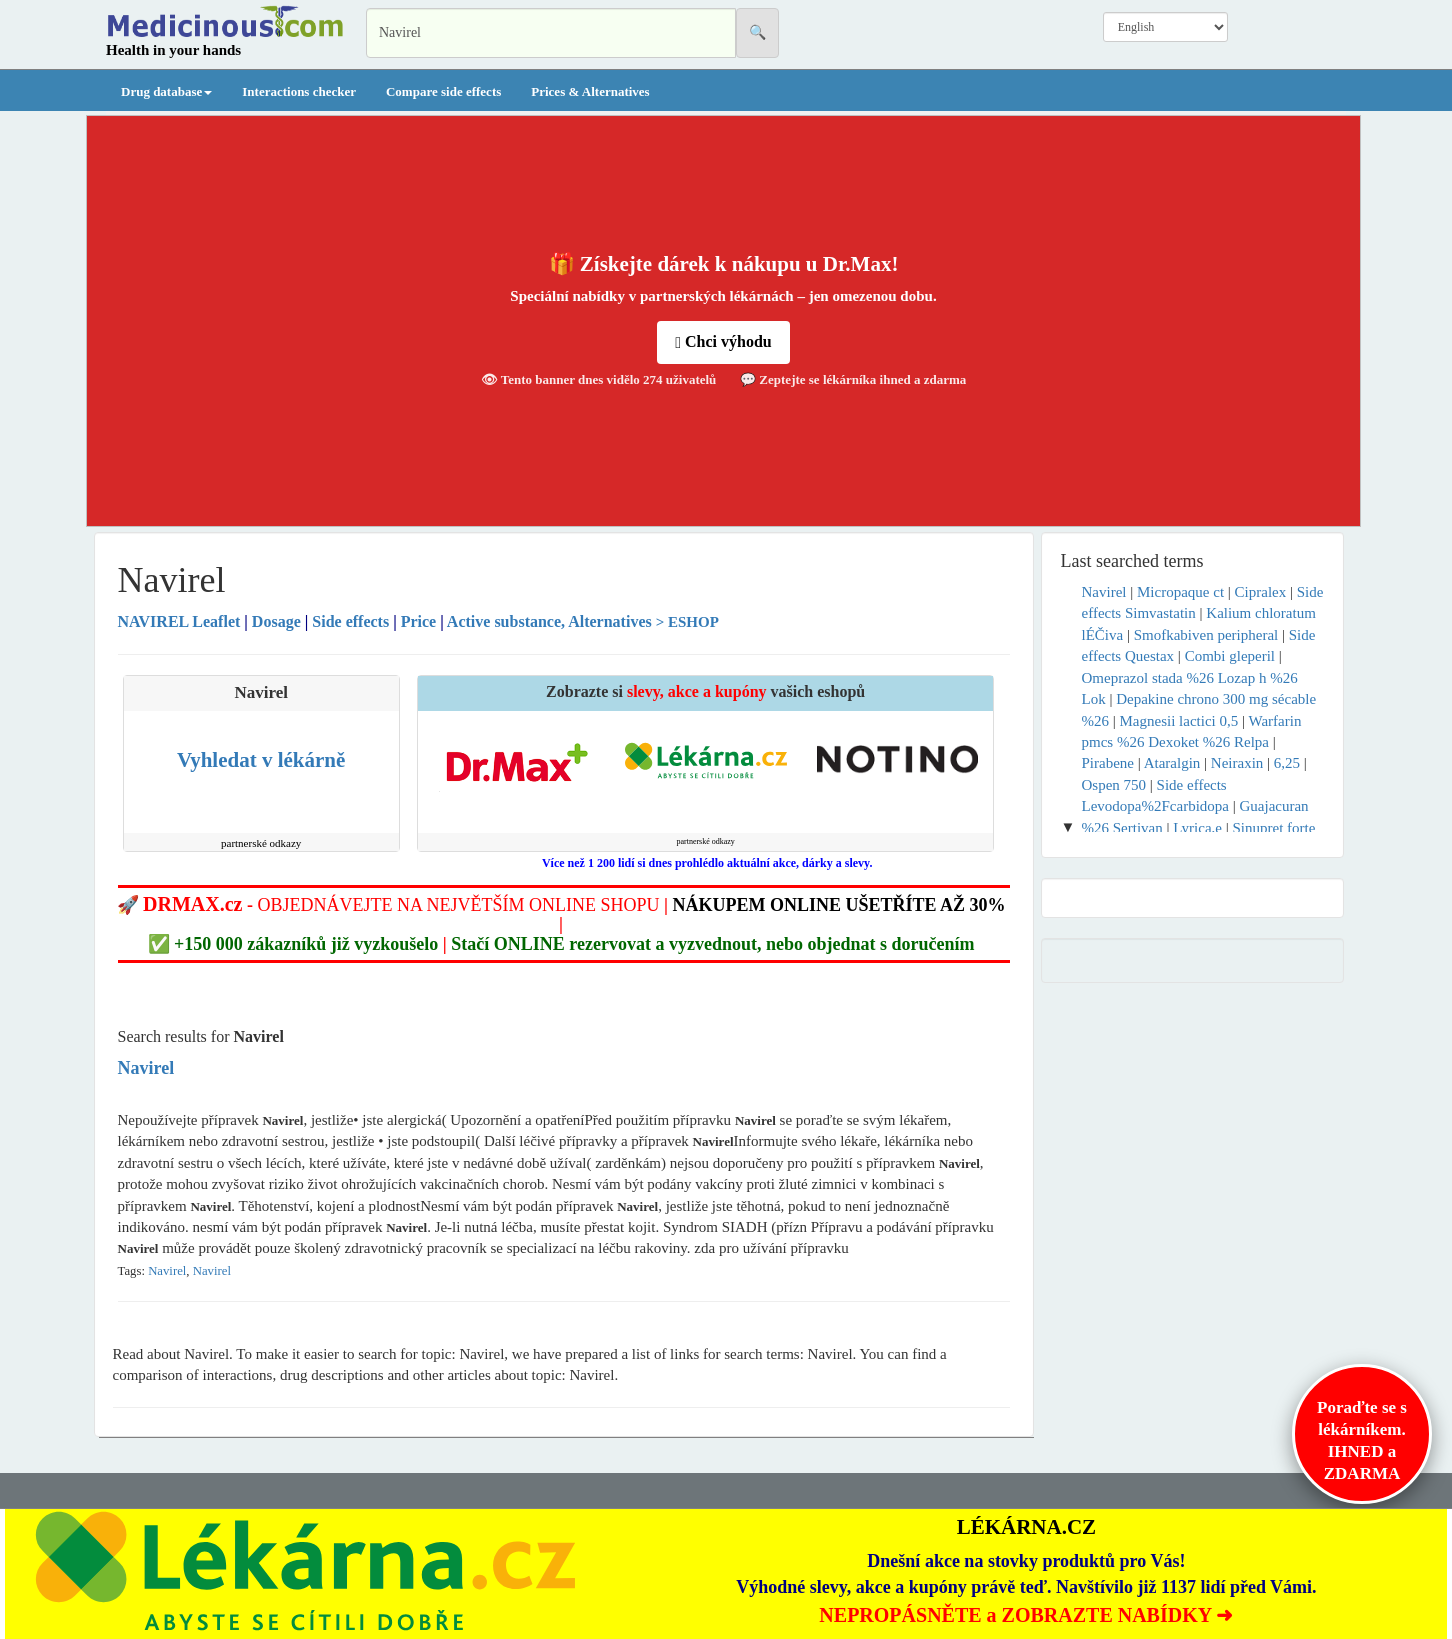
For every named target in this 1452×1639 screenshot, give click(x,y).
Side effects (350, 621)
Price (419, 621)
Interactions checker (299, 91)
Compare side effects (443, 91)
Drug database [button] (166, 91)
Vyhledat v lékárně (261, 760)
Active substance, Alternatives (549, 621)
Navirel (167, 1271)
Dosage (276, 621)
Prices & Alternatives (590, 91)
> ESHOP (687, 622)
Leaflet (181, 621)
